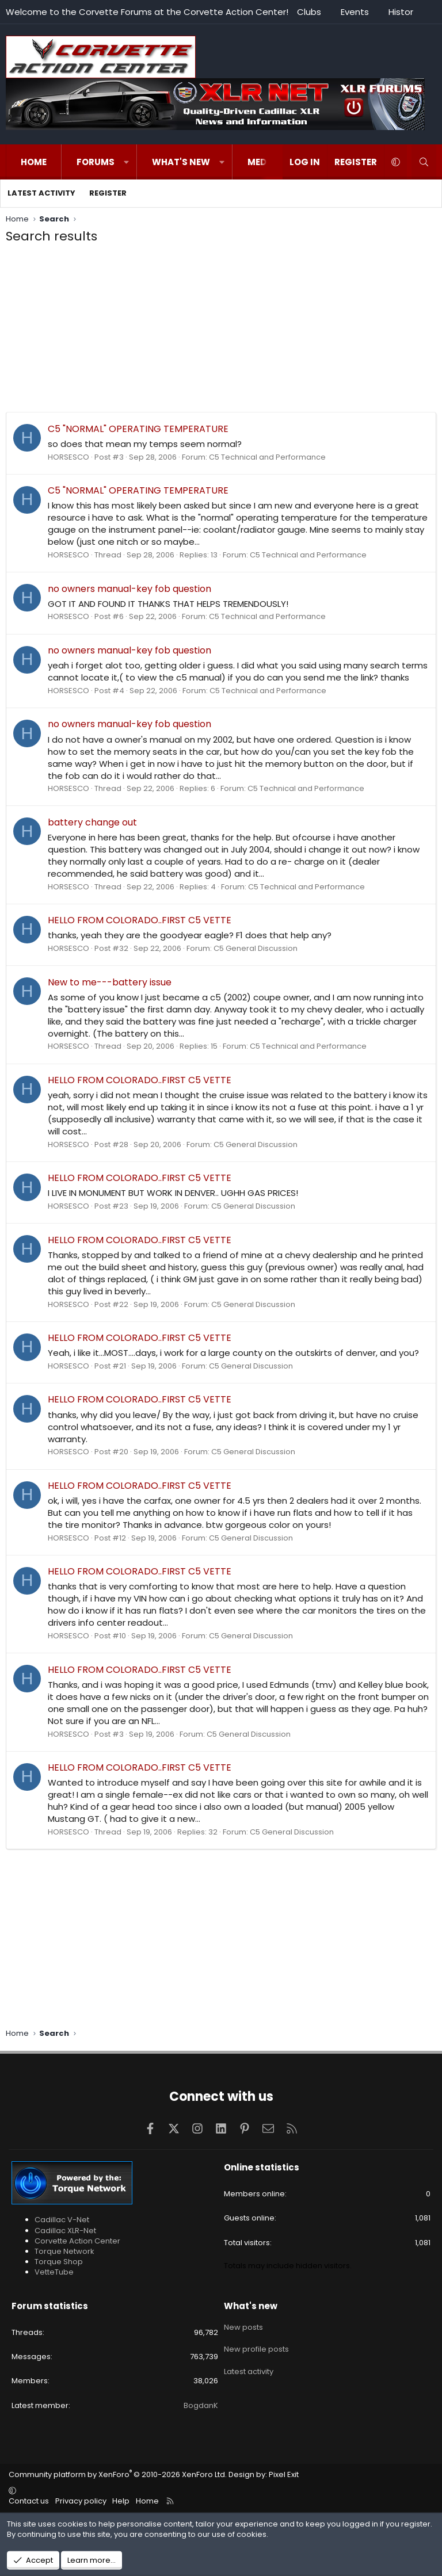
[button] (126, 161)
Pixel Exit (284, 2474)
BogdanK (201, 2405)
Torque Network (64, 2251)
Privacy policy (80, 2500)
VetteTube (54, 2272)
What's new (181, 162)
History (403, 12)
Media (261, 162)
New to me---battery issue (110, 982)
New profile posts (256, 2346)
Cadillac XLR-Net (65, 2230)
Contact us (29, 2500)
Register (108, 193)
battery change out (92, 822)
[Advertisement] (221, 331)
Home (34, 162)
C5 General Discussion (256, 948)
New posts (243, 2326)
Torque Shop (59, 2261)
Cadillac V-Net (62, 2219)
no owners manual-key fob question (129, 588)
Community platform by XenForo (118, 2474)
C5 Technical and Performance (267, 457)
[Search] (423, 161)
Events (355, 12)
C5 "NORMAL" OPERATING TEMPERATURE (138, 428)
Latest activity (41, 193)
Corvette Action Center (77, 2240)
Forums (96, 162)
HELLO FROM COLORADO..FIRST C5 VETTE (139, 920)
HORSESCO (68, 457)
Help (120, 2500)
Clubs (309, 12)
